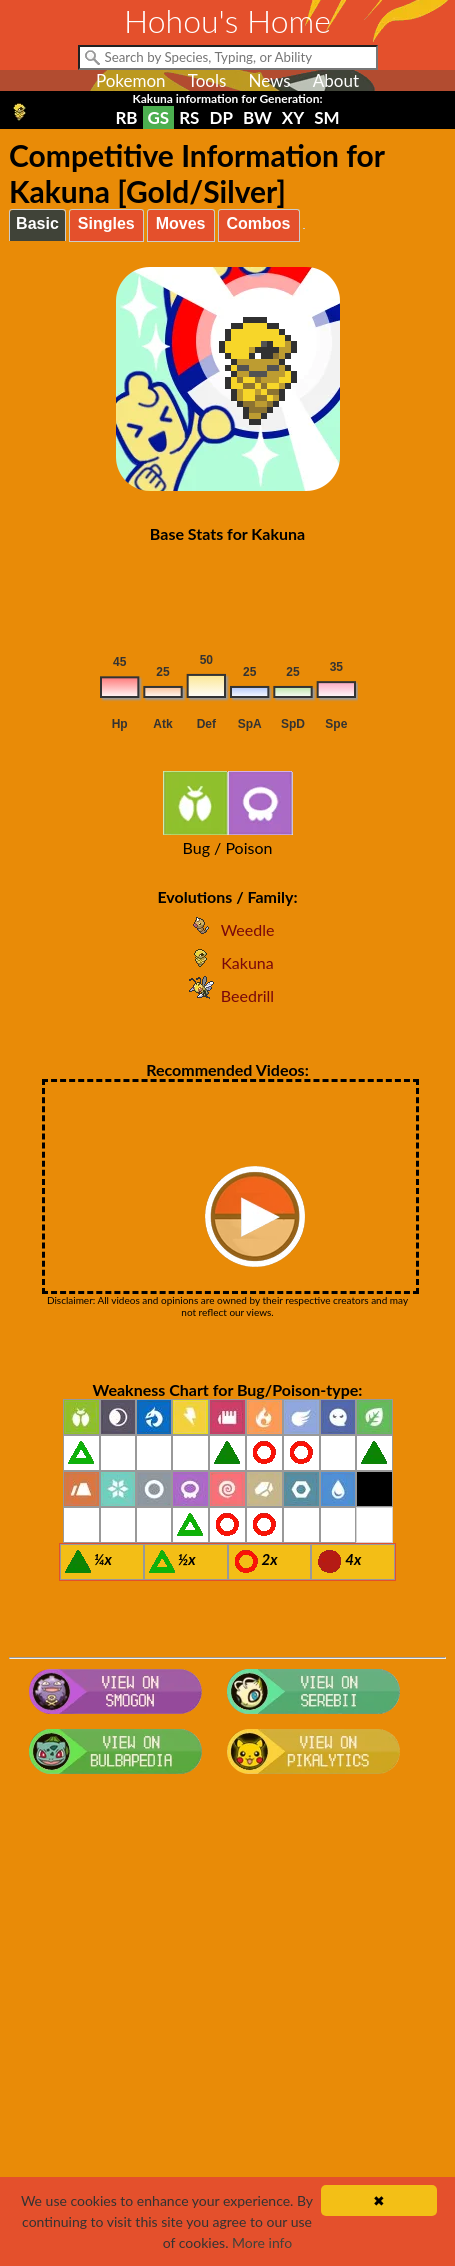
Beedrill (227, 995)
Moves (181, 223)
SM (326, 117)
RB (126, 117)
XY (293, 117)
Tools (207, 80)
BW (257, 117)
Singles (106, 223)
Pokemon (131, 80)
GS (159, 117)
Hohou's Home (227, 20)
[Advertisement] (227, 2029)
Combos (259, 223)
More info (262, 2242)
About (336, 80)
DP (220, 117)
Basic (37, 223)
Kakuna (227, 962)
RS (189, 117)
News (269, 80)
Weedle (228, 929)
